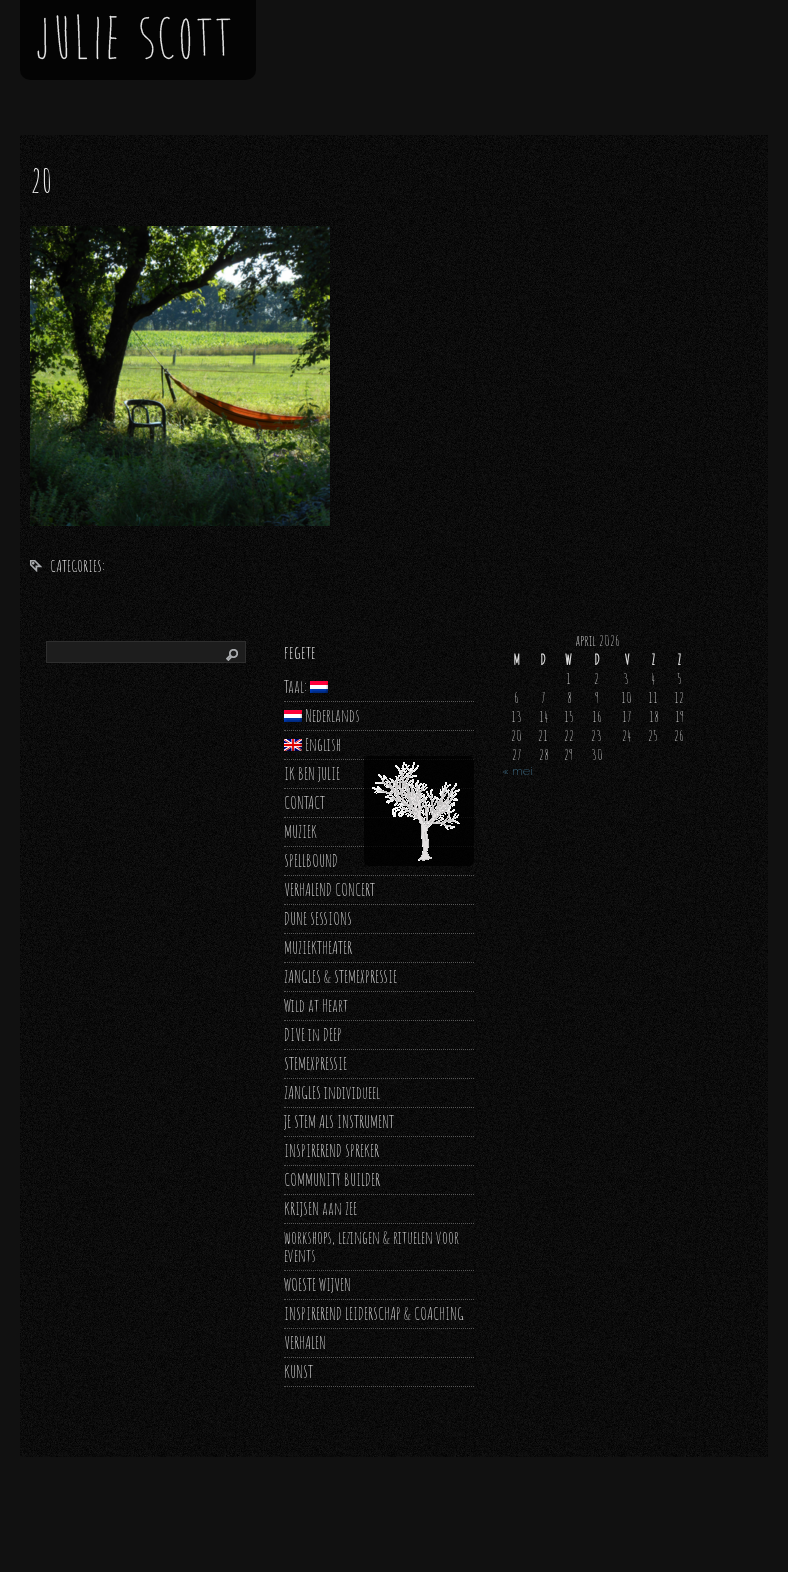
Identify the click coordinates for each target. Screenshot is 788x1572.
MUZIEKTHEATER (318, 947)
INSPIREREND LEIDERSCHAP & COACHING (374, 1313)
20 (41, 180)
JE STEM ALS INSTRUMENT (339, 1121)
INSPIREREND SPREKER (331, 1150)
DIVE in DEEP (313, 1034)
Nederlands (322, 715)
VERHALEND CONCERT (329, 889)
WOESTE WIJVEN (317, 1284)
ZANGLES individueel (332, 1092)
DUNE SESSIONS (318, 918)
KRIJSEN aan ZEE (320, 1208)
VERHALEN (305, 1342)
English (312, 744)
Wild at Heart (316, 1005)
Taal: (306, 686)
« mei (517, 771)
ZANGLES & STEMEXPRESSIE (340, 976)
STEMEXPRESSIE (315, 1063)
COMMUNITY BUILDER (332, 1179)
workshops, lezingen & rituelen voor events (371, 1246)
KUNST (298, 1371)
